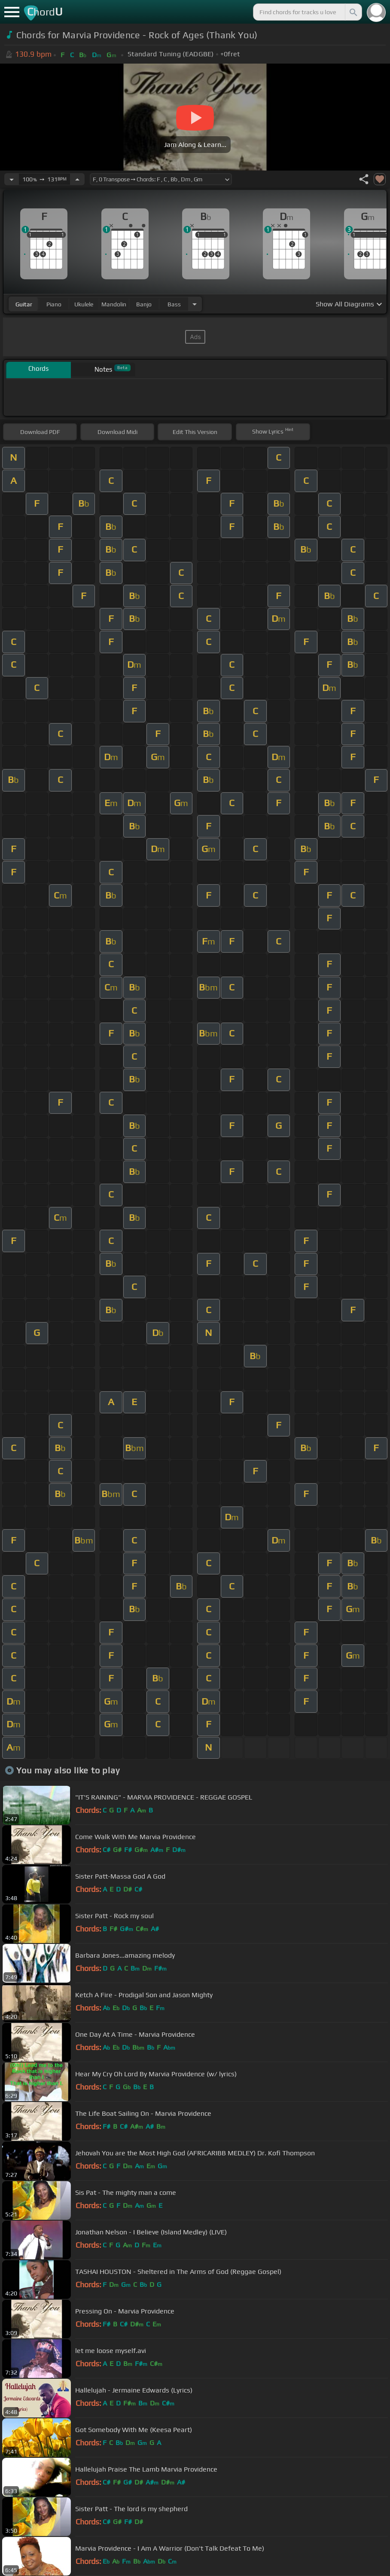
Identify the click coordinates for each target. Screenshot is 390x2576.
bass (174, 304)
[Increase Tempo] (77, 179)
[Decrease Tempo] (11, 179)
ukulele (83, 304)
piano (53, 304)
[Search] (352, 12)
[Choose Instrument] (194, 304)
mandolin (113, 304)
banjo (144, 304)
